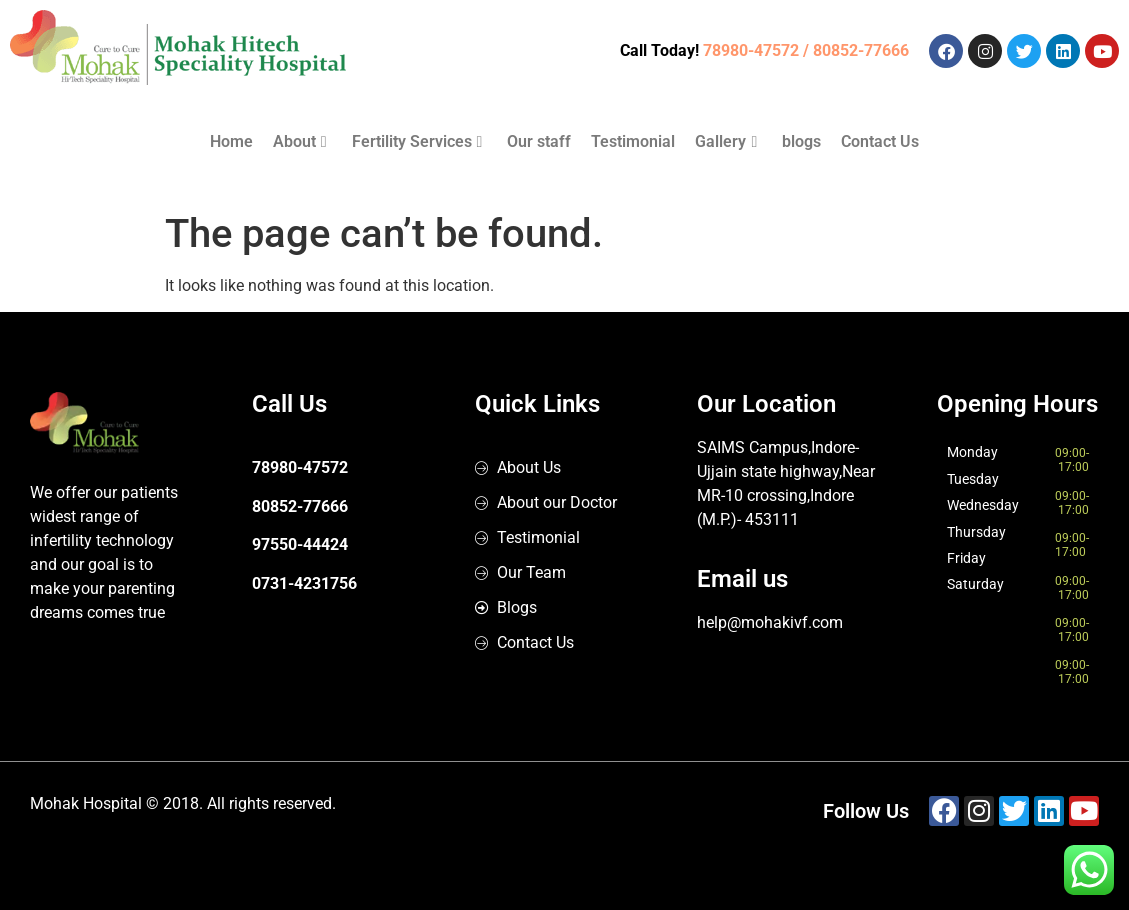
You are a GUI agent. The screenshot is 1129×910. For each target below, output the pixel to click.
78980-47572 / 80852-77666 (806, 50)
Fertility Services (417, 141)
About (300, 141)
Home (231, 141)
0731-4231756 (304, 583)
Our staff (539, 141)
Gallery (726, 141)
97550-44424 (300, 544)
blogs (801, 141)
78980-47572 (300, 467)
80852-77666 (300, 506)
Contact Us (880, 141)
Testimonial (633, 141)
